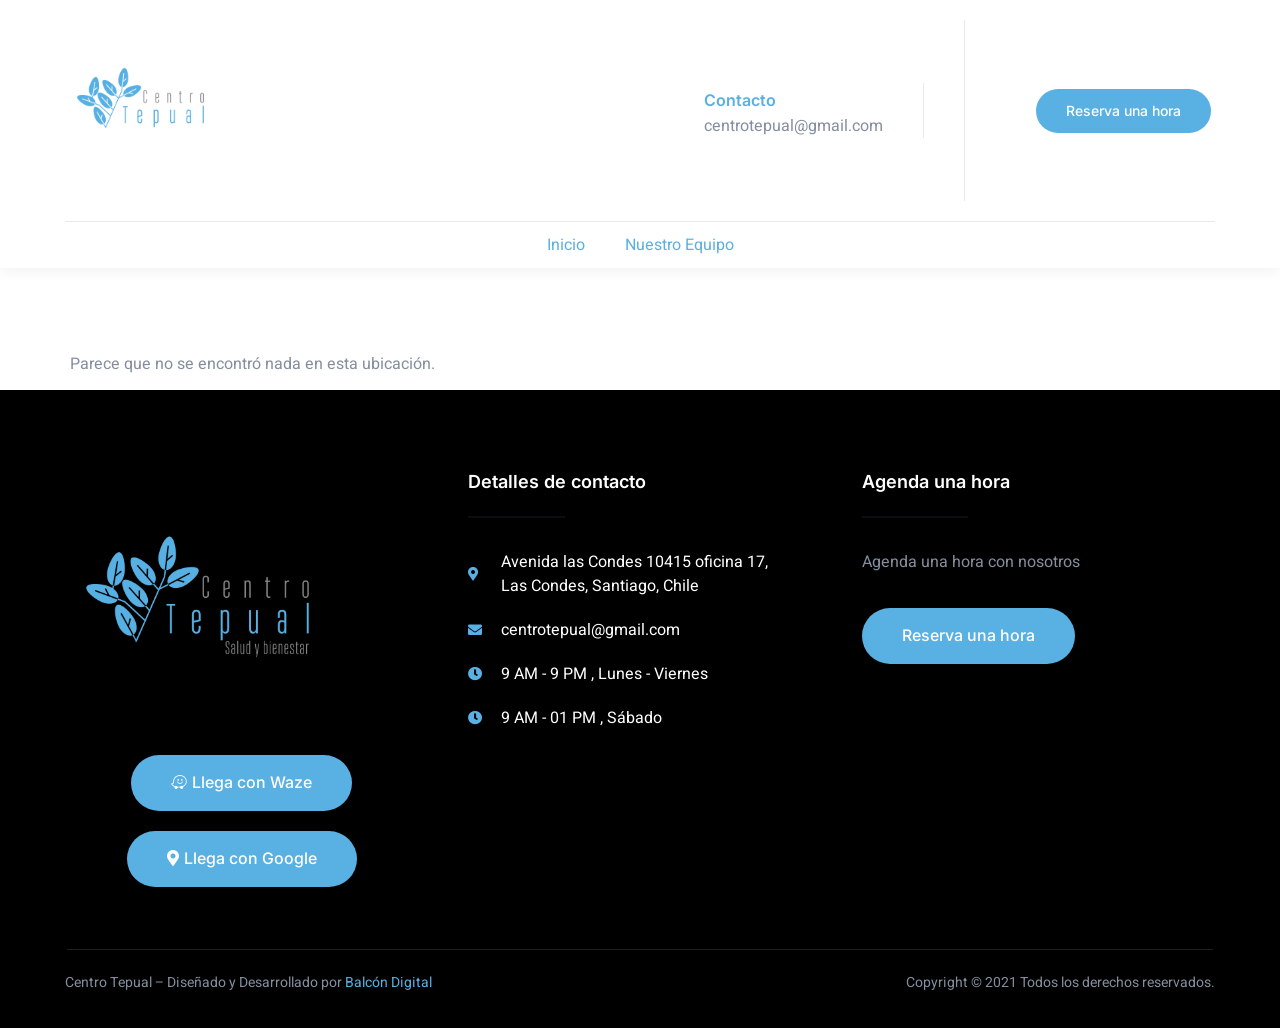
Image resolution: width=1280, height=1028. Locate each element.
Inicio (566, 245)
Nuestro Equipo (679, 245)
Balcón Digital (388, 982)
